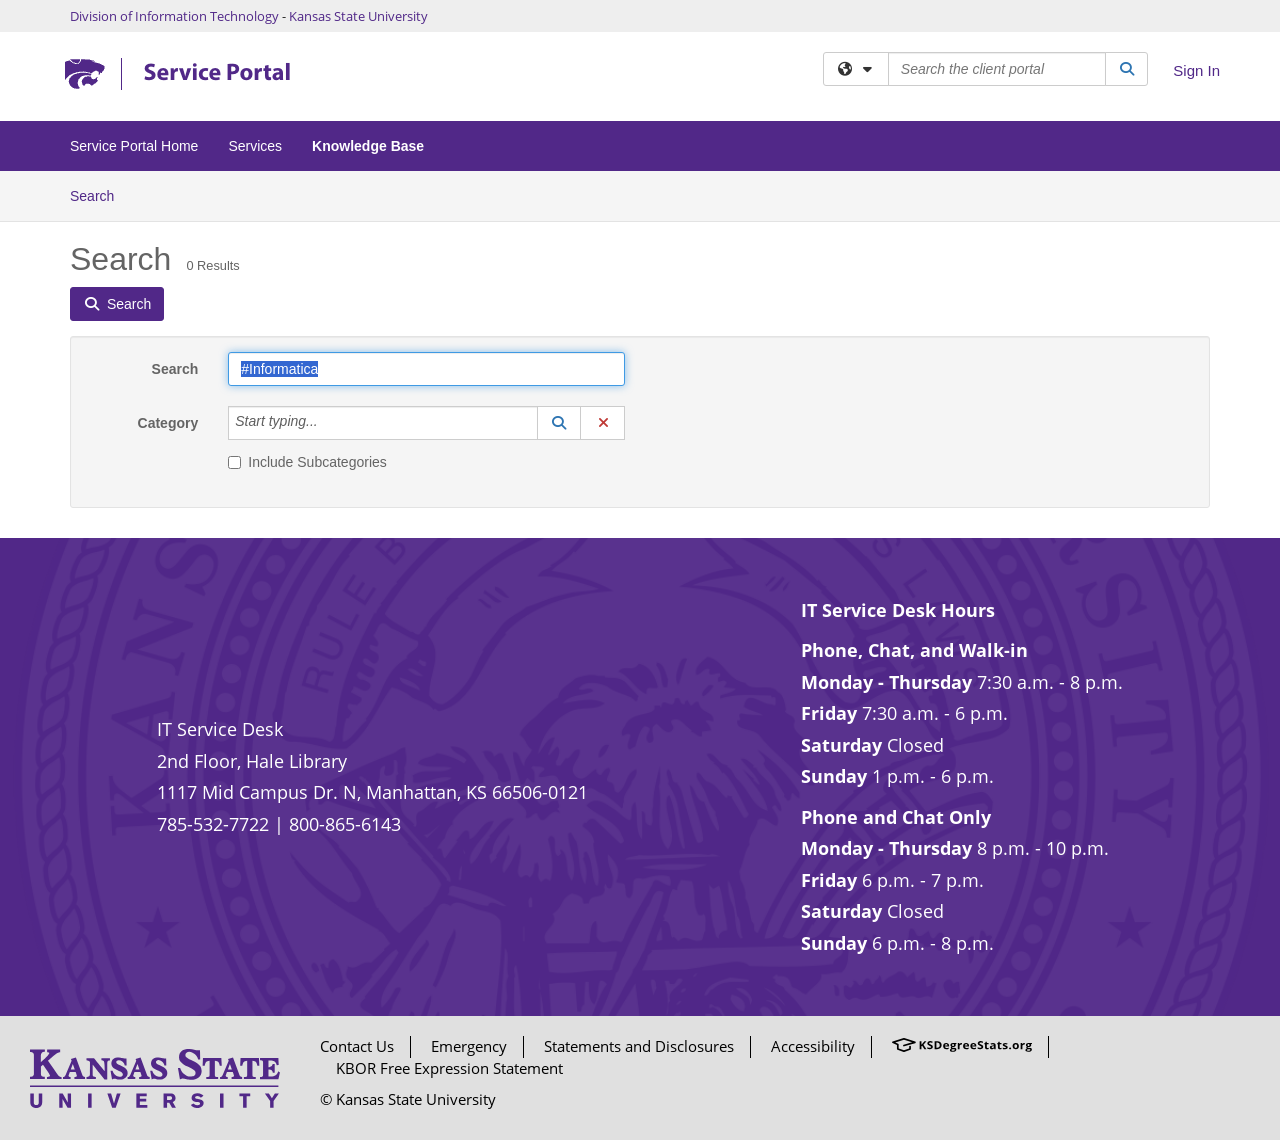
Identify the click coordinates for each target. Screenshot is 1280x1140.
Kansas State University (358, 16)
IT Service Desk (220, 729)
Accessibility (813, 1046)
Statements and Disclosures (639, 1046)
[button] (559, 423)
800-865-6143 (345, 824)
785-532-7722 (213, 824)
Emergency (469, 1046)
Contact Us (357, 1046)
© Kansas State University (408, 1099)
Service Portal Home (134, 146)
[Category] (329, 423)
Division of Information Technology (174, 16)
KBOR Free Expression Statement (449, 1068)
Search (99, 194)
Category (168, 423)
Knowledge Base (368, 146)
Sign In (1196, 70)
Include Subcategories (307, 462)
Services (255, 146)
